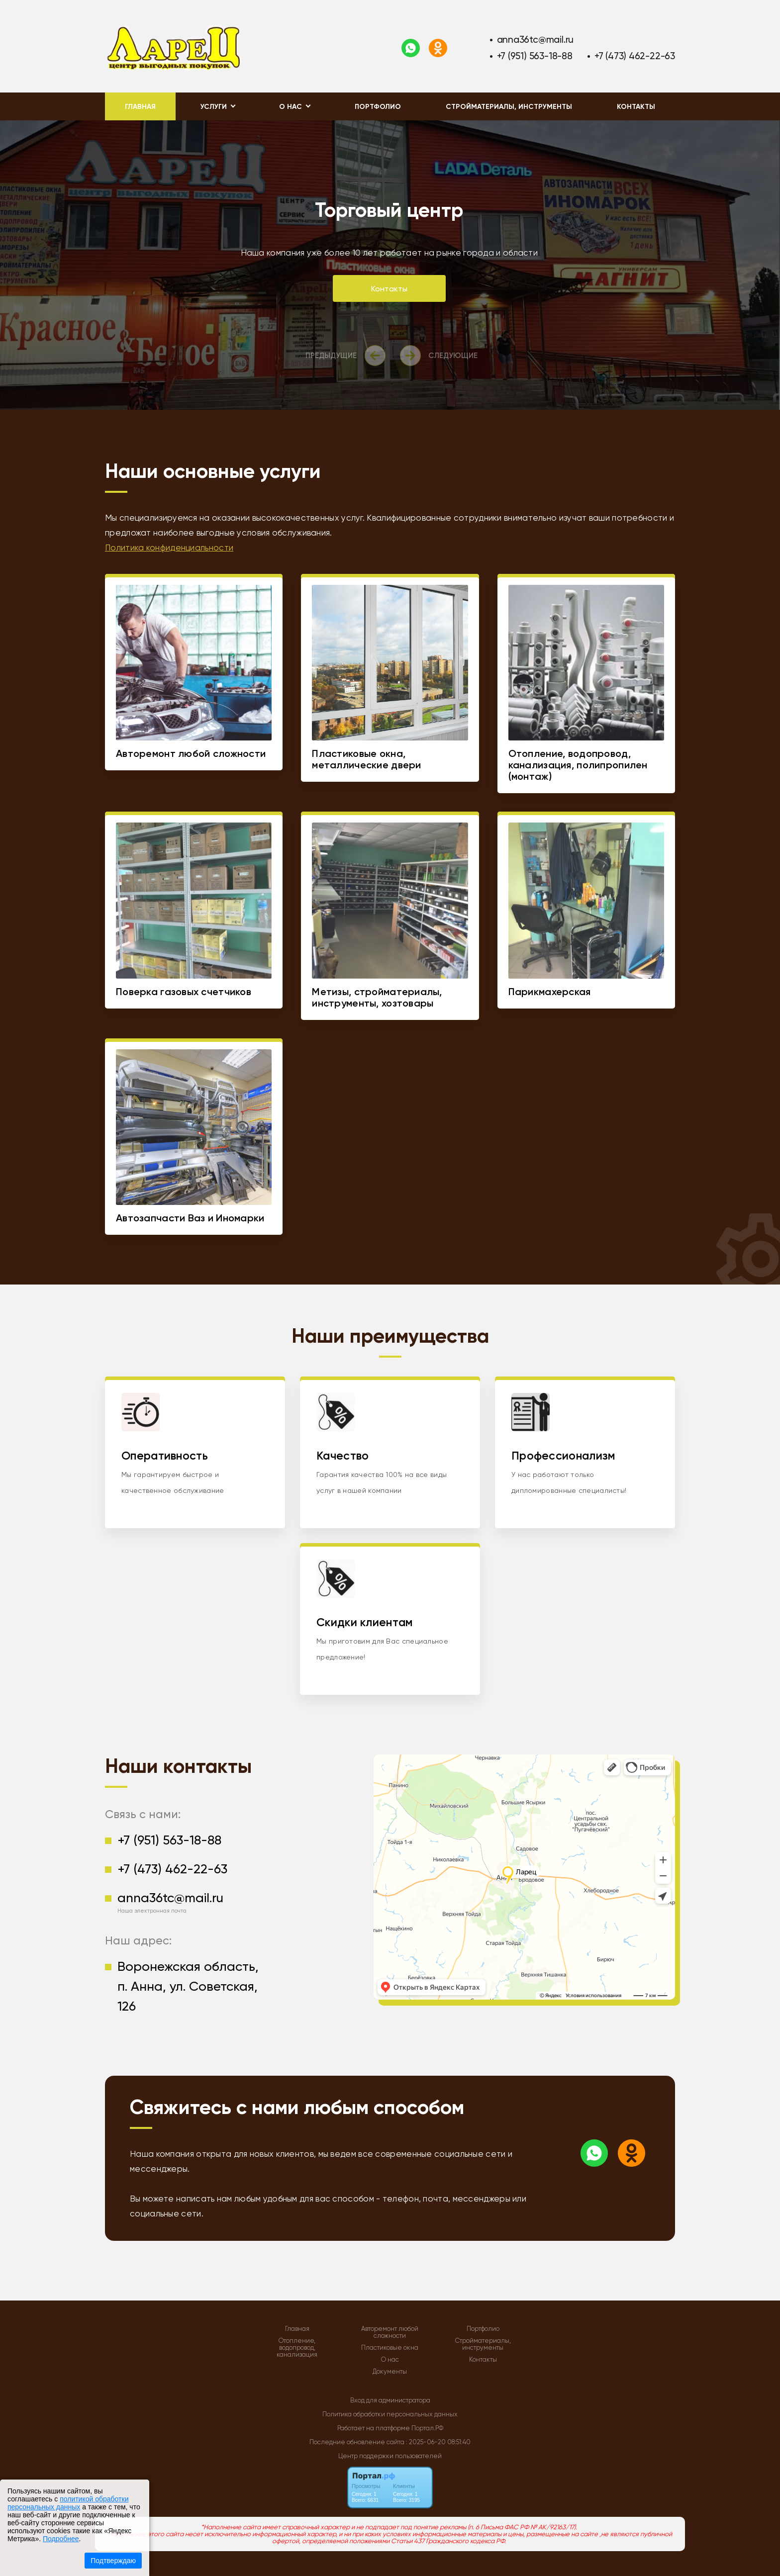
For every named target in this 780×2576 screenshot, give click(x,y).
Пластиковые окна (389, 2347)
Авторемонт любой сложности (389, 2332)
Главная (140, 106)
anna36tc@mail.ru (535, 39)
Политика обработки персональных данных (390, 2414)
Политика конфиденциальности (169, 547)
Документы (390, 2371)
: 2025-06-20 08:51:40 (438, 2442)
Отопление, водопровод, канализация (297, 2347)
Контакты (636, 106)
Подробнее (61, 2539)
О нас (390, 2359)
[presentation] (347, 355)
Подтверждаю (113, 2561)
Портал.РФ (427, 2428)
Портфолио (378, 106)
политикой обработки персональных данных (67, 2503)
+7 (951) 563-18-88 (535, 56)
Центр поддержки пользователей (390, 2456)
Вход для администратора (390, 2400)
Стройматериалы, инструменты (509, 106)
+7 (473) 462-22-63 (634, 56)
